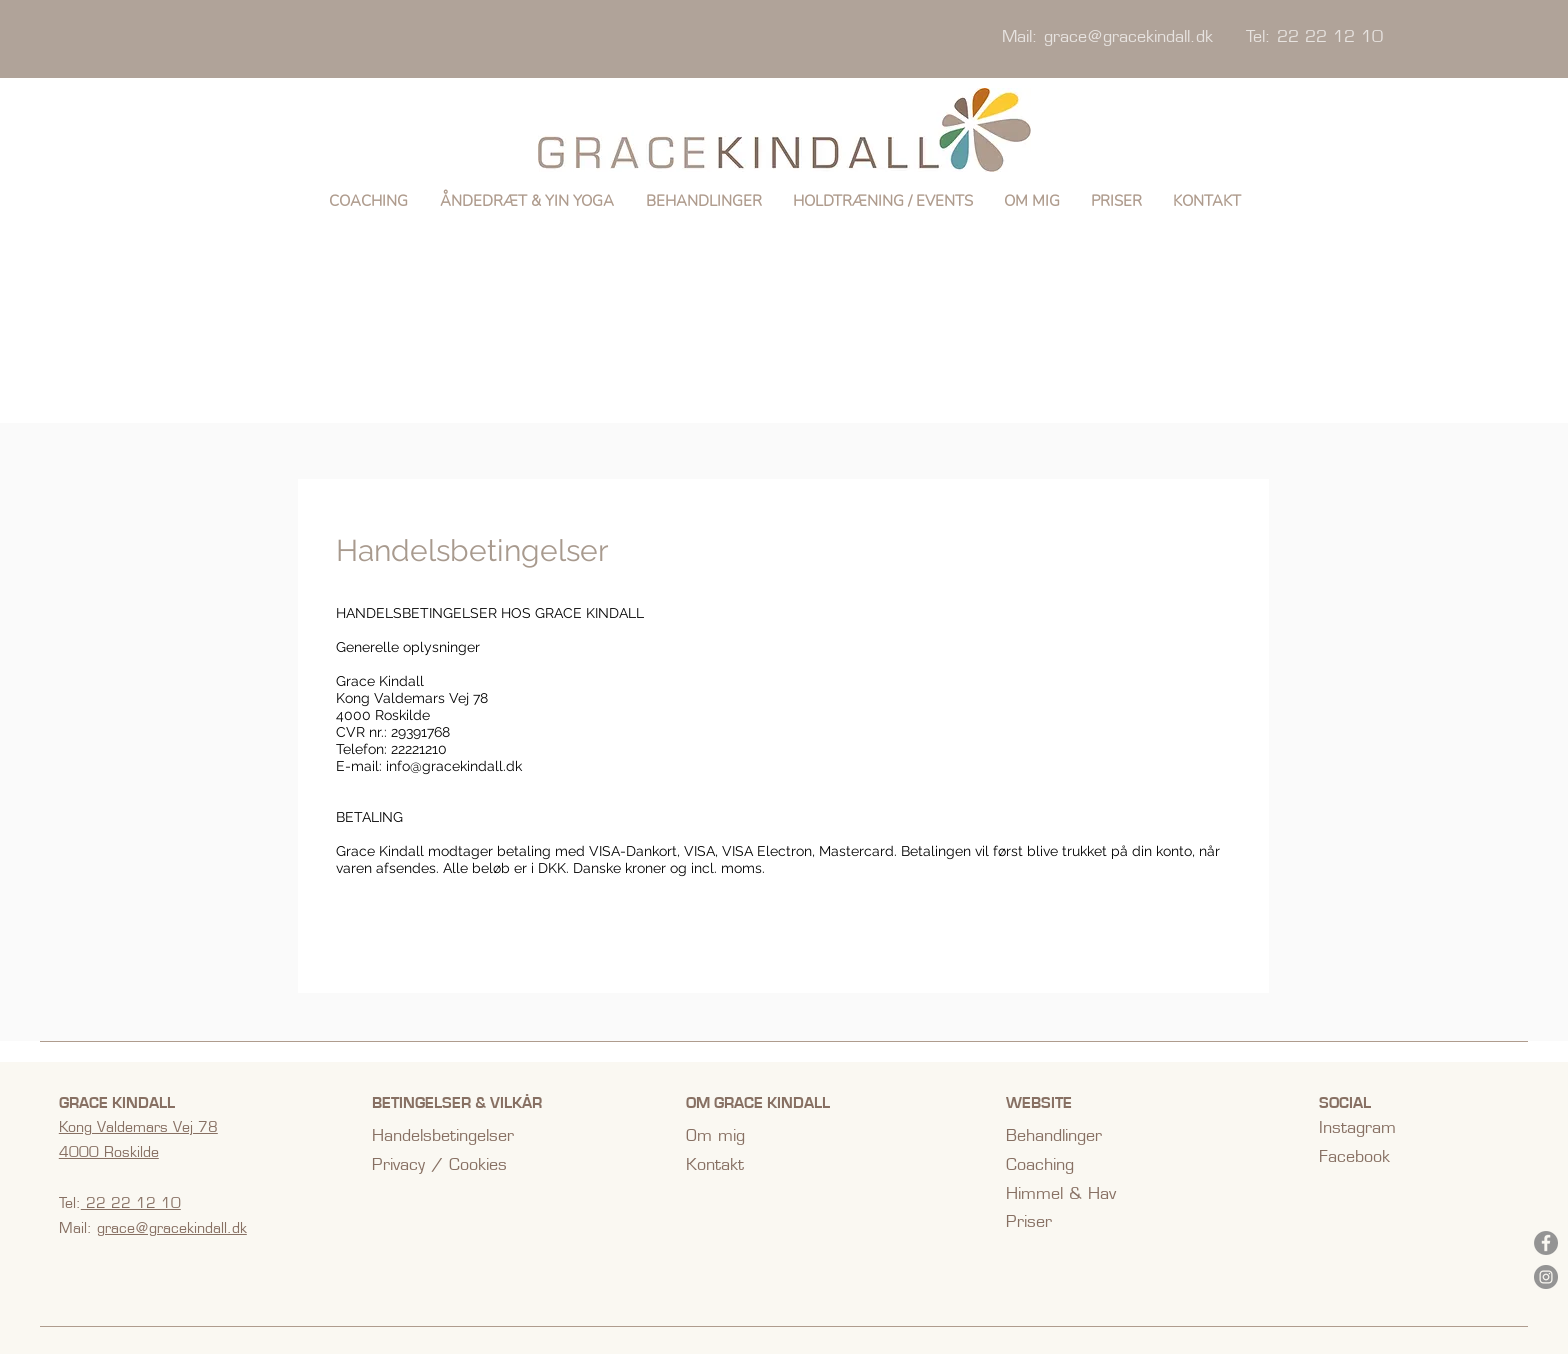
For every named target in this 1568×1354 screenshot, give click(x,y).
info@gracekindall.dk (454, 766)
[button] (527, 201)
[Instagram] (1546, 1277)
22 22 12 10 (131, 1203)
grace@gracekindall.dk (1128, 36)
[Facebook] (1546, 1243)
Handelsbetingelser (443, 1135)
